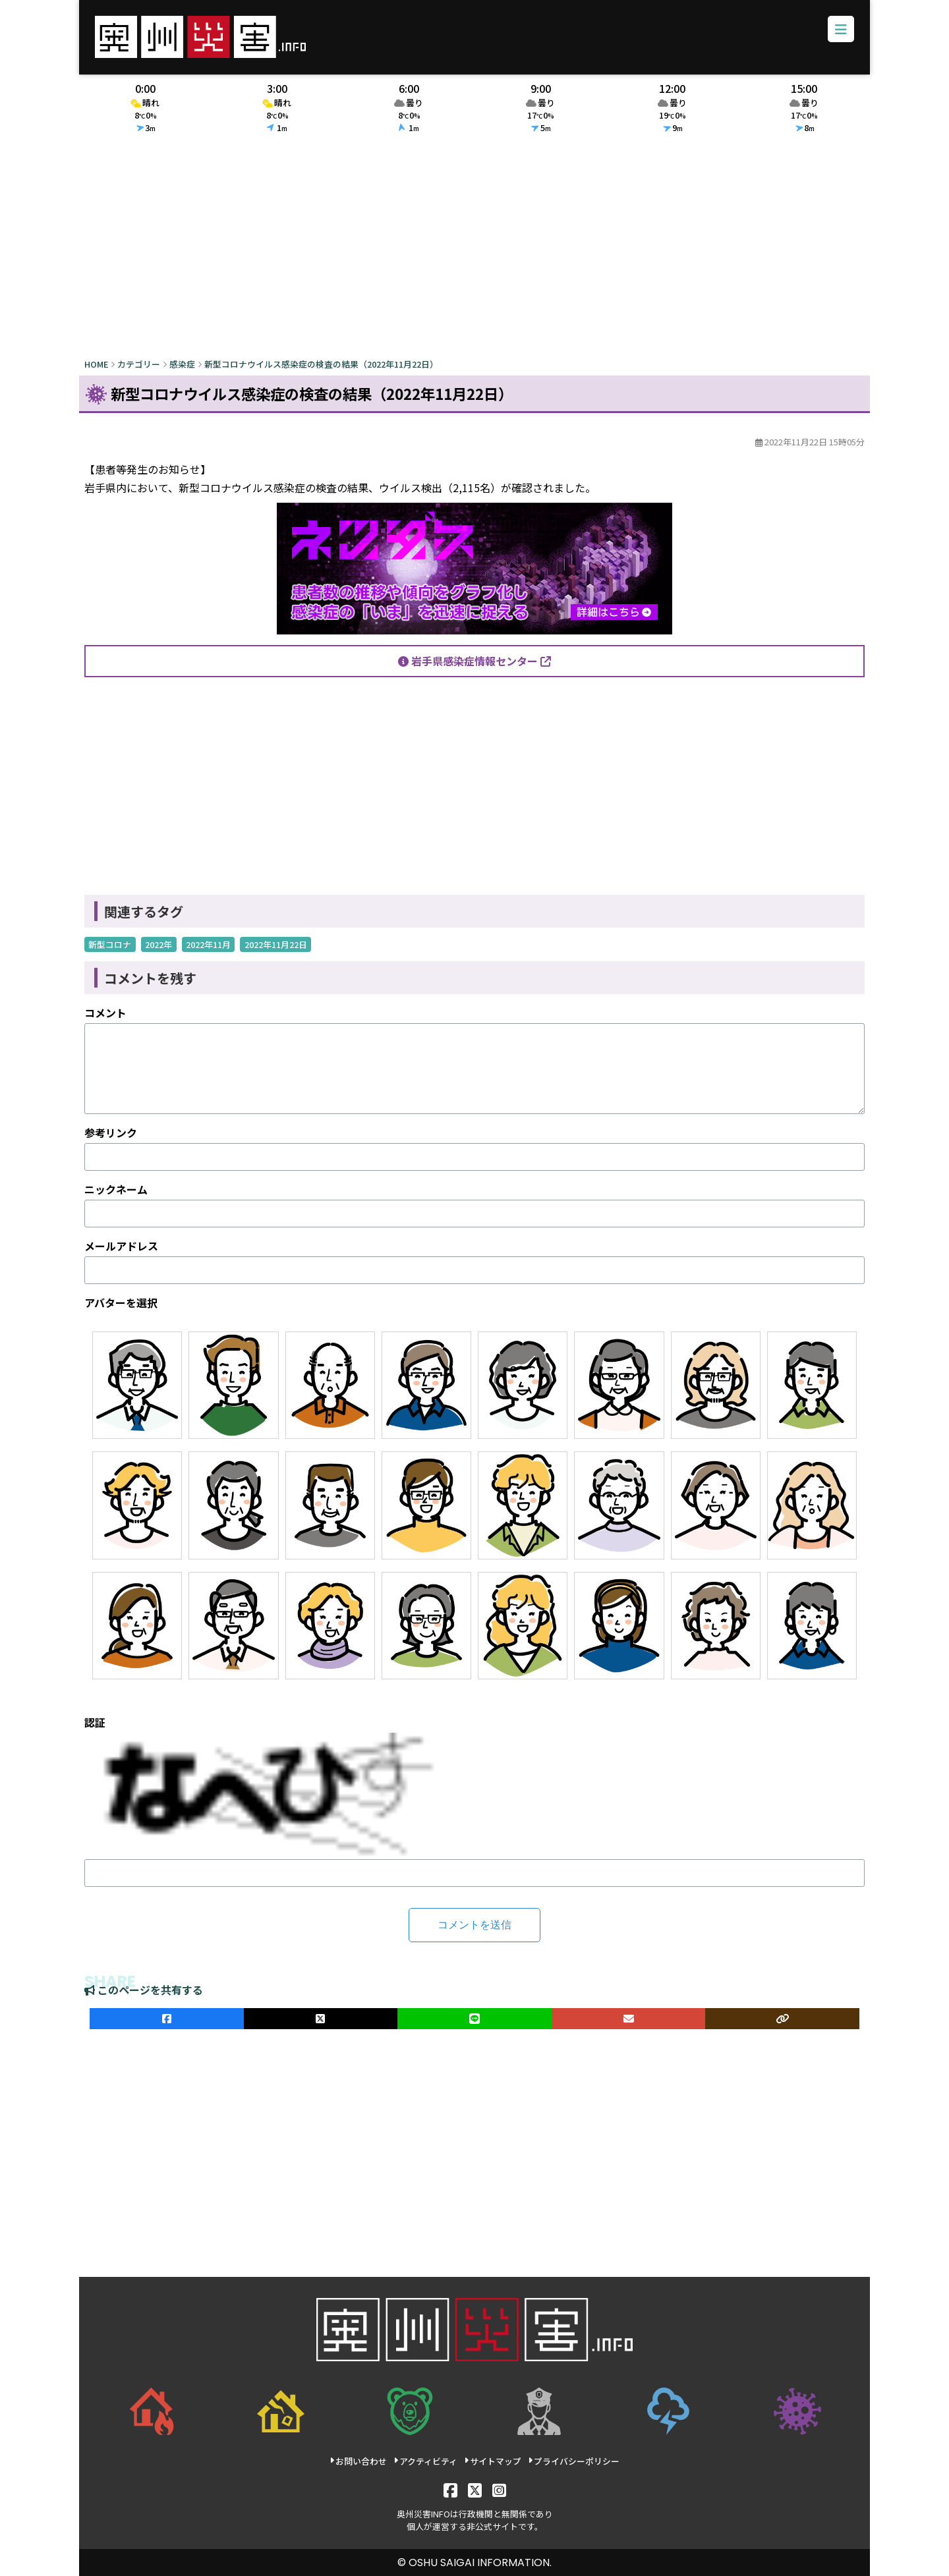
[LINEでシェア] (474, 2018)
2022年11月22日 (275, 944)
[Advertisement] (474, 248)
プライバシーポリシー (573, 2461)
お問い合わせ (358, 2461)
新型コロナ (109, 944)
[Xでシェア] (321, 2018)
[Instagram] (499, 2489)
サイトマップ (492, 2461)
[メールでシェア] (629, 2018)
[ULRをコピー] (782, 2018)
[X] (475, 2489)
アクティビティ (425, 2461)
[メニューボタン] (841, 29)
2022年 (158, 944)
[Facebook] (450, 2489)
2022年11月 (208, 944)
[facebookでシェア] (167, 2018)
